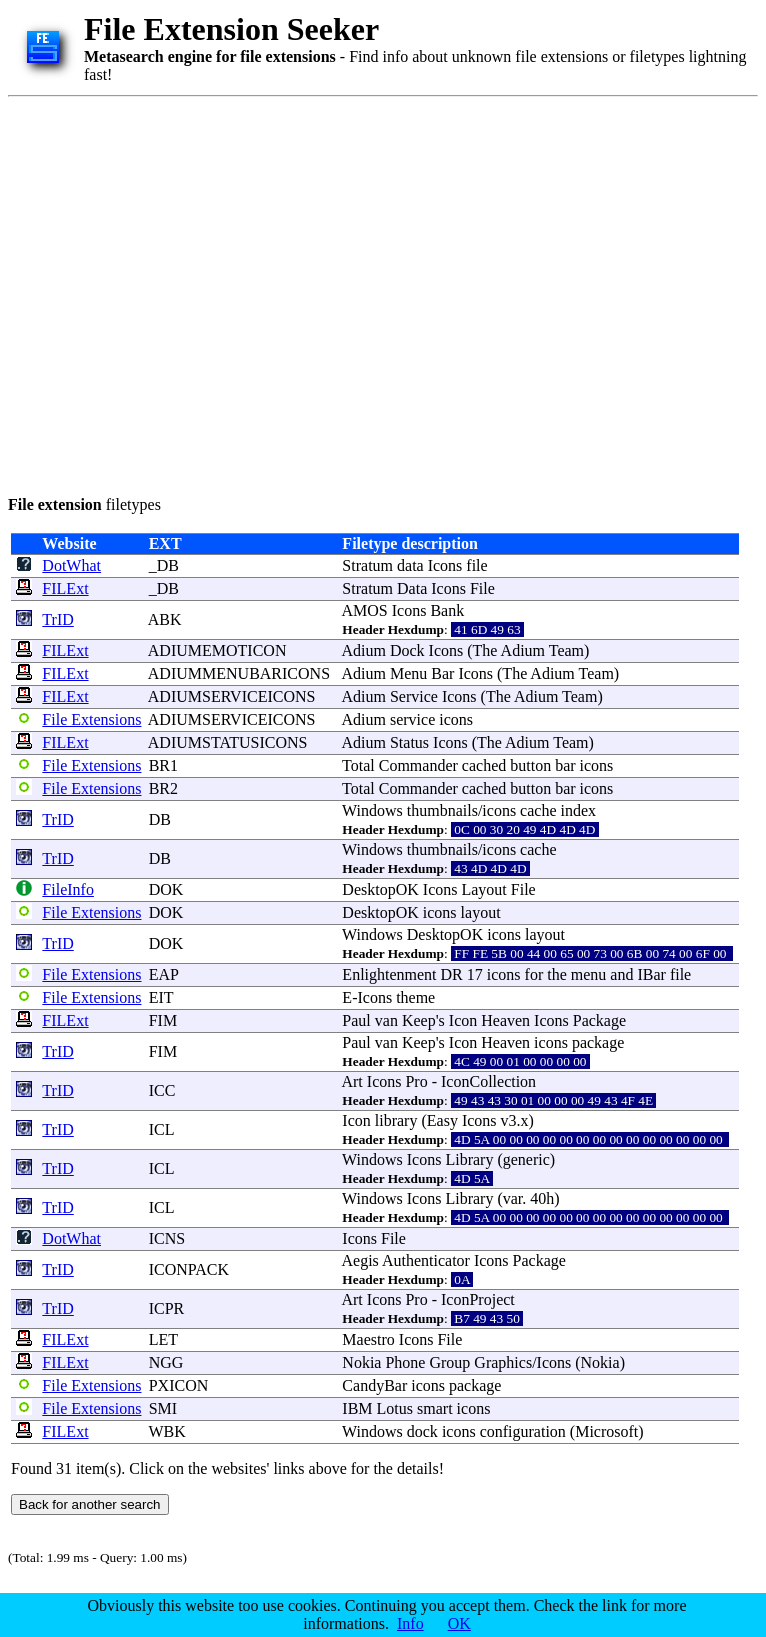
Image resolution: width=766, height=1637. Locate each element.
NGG (166, 1362)
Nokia (361, 1362)
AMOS (364, 610)
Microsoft (606, 1431)
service (412, 719)
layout (481, 912)
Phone (405, 1362)
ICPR (167, 1308)
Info (410, 1623)
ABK (165, 619)
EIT (161, 997)
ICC (162, 1090)
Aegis (359, 1260)
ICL (161, 1129)
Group (449, 1362)
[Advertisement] (187, 292)
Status (409, 742)
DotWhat (71, 565)
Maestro (368, 1339)
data (410, 565)
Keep (419, 1020)
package (598, 1042)
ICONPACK (189, 1269)
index (579, 810)
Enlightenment (389, 974)
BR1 (163, 765)
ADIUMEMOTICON (217, 650)
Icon (463, 1020)
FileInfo (68, 889)
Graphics (503, 1362)
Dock (407, 650)
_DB (164, 565)
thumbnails (442, 810)
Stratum (367, 565)
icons (456, 719)
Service (414, 696)
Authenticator (426, 1260)
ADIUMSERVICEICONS (232, 696)
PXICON (179, 1385)
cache (538, 810)
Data (412, 588)
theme (415, 997)
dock (422, 1431)
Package (599, 1020)
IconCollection (488, 1081)
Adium (363, 650)
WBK (166, 1431)
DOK (166, 889)
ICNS (167, 1238)
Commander (418, 765)
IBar (651, 974)
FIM (163, 1020)
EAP (164, 974)
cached (484, 765)
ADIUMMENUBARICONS (239, 673)
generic (526, 1159)
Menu (408, 673)
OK (459, 1623)
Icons (445, 565)
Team (566, 650)
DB (160, 819)
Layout (483, 889)
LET (163, 1339)
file (476, 565)
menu (589, 974)
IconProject (478, 1299)
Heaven (505, 1020)
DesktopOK (380, 889)
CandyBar (374, 1385)
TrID (57, 619)
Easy (442, 1120)
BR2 (163, 788)
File (482, 588)
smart (435, 1408)
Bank (447, 610)
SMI (163, 1408)
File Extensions (91, 719)
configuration (523, 1431)
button (530, 765)
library (396, 1120)
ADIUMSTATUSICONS (228, 742)
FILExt (65, 588)
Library (469, 1159)
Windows (372, 810)
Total (358, 765)
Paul (356, 1020)
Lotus (395, 1408)
